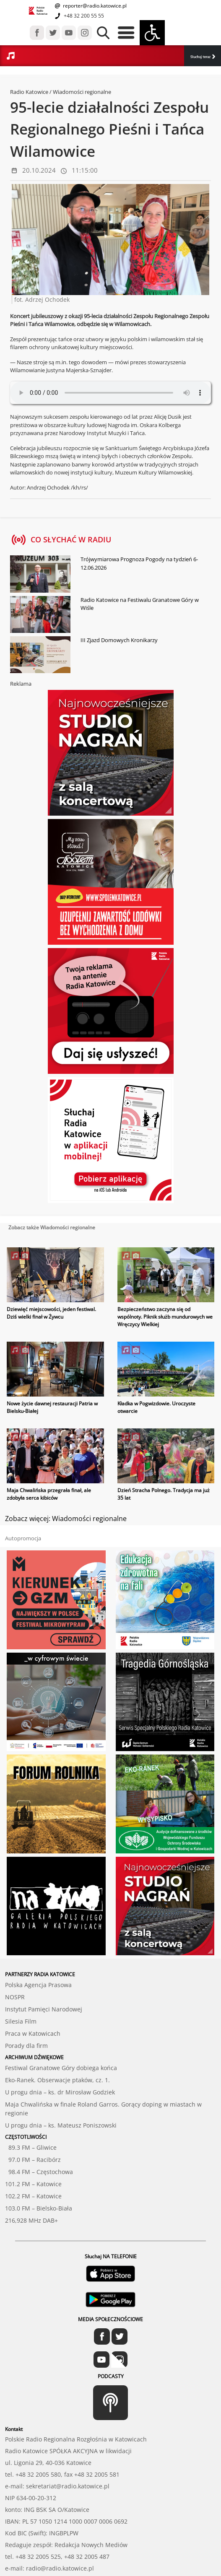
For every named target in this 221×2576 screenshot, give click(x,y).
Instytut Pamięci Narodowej (43, 2009)
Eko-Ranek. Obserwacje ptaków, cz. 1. (57, 2080)
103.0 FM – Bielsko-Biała (38, 2208)
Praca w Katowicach (32, 2033)
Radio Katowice (29, 92)
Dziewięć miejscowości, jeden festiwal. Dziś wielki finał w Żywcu (51, 1313)
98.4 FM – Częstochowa (39, 2172)
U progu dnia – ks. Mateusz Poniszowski (61, 2125)
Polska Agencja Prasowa (38, 1985)
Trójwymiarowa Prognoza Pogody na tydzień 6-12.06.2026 (139, 563)
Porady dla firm (26, 2046)
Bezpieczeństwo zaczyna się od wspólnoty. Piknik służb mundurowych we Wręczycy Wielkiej (165, 1317)
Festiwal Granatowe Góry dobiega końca (61, 2068)
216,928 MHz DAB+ (31, 2220)
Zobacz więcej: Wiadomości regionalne (66, 1518)
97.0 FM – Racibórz (33, 2160)
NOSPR (15, 1997)
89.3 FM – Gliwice (31, 2147)
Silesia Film (20, 2021)
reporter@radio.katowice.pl (94, 5)
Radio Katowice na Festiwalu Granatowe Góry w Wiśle (140, 604)
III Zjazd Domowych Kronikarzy (119, 640)
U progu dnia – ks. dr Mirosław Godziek (60, 2092)
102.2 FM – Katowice (33, 2196)
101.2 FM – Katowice (33, 2184)
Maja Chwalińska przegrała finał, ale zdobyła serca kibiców (49, 1494)
